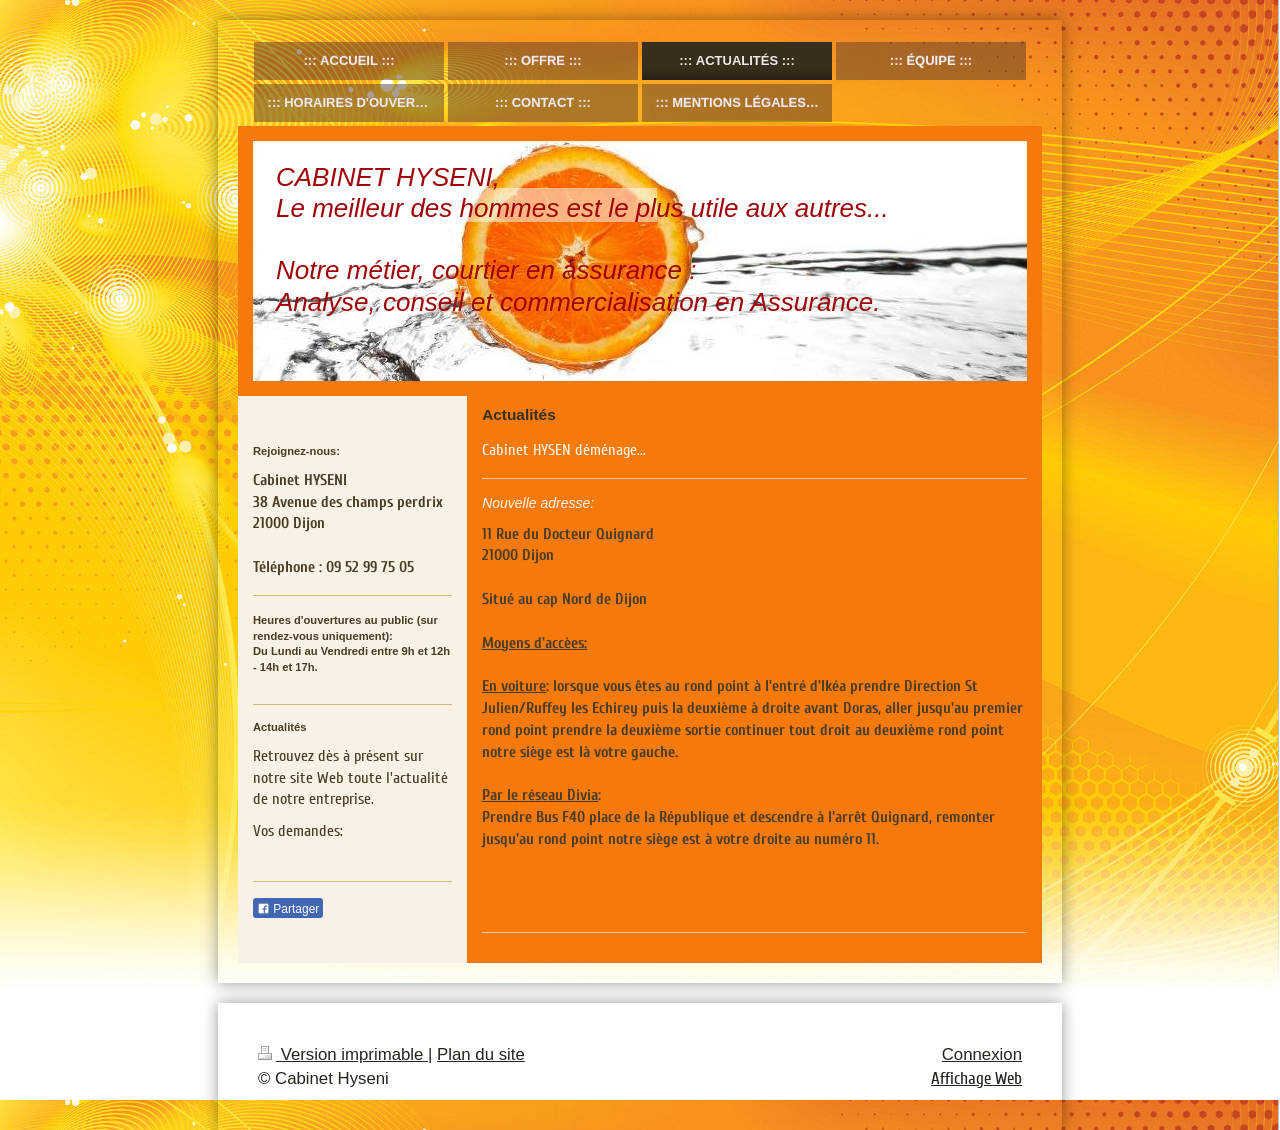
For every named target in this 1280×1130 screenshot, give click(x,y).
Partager (288, 909)
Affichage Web (976, 1078)
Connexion (982, 1054)
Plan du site (481, 1054)
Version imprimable (343, 1054)
